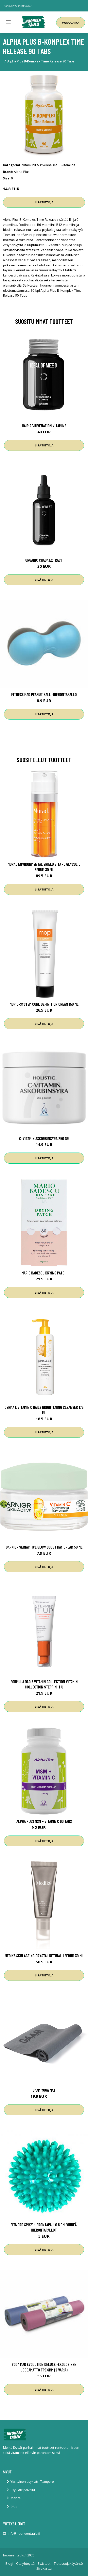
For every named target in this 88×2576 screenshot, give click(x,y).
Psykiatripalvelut (22, 2490)
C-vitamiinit (67, 165)
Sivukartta (44, 2568)
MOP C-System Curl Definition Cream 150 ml (44, 1004)
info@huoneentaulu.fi (24, 2533)
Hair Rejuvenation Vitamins (44, 425)
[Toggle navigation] (8, 22)
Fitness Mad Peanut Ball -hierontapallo (44, 694)
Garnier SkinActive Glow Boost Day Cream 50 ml (44, 1546)
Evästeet (44, 2563)
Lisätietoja (44, 202)
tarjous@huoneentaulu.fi (18, 6)
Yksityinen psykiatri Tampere (32, 2481)
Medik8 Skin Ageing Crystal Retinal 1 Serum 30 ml (44, 1955)
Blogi (14, 2506)
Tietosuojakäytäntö (68, 2563)
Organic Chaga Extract (44, 559)
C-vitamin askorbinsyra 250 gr (44, 1138)
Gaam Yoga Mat (44, 2089)
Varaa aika (70, 23)
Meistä (15, 2498)
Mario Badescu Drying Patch (44, 1272)
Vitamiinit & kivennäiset (39, 165)
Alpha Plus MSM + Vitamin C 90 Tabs (44, 1821)
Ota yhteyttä (25, 2563)
